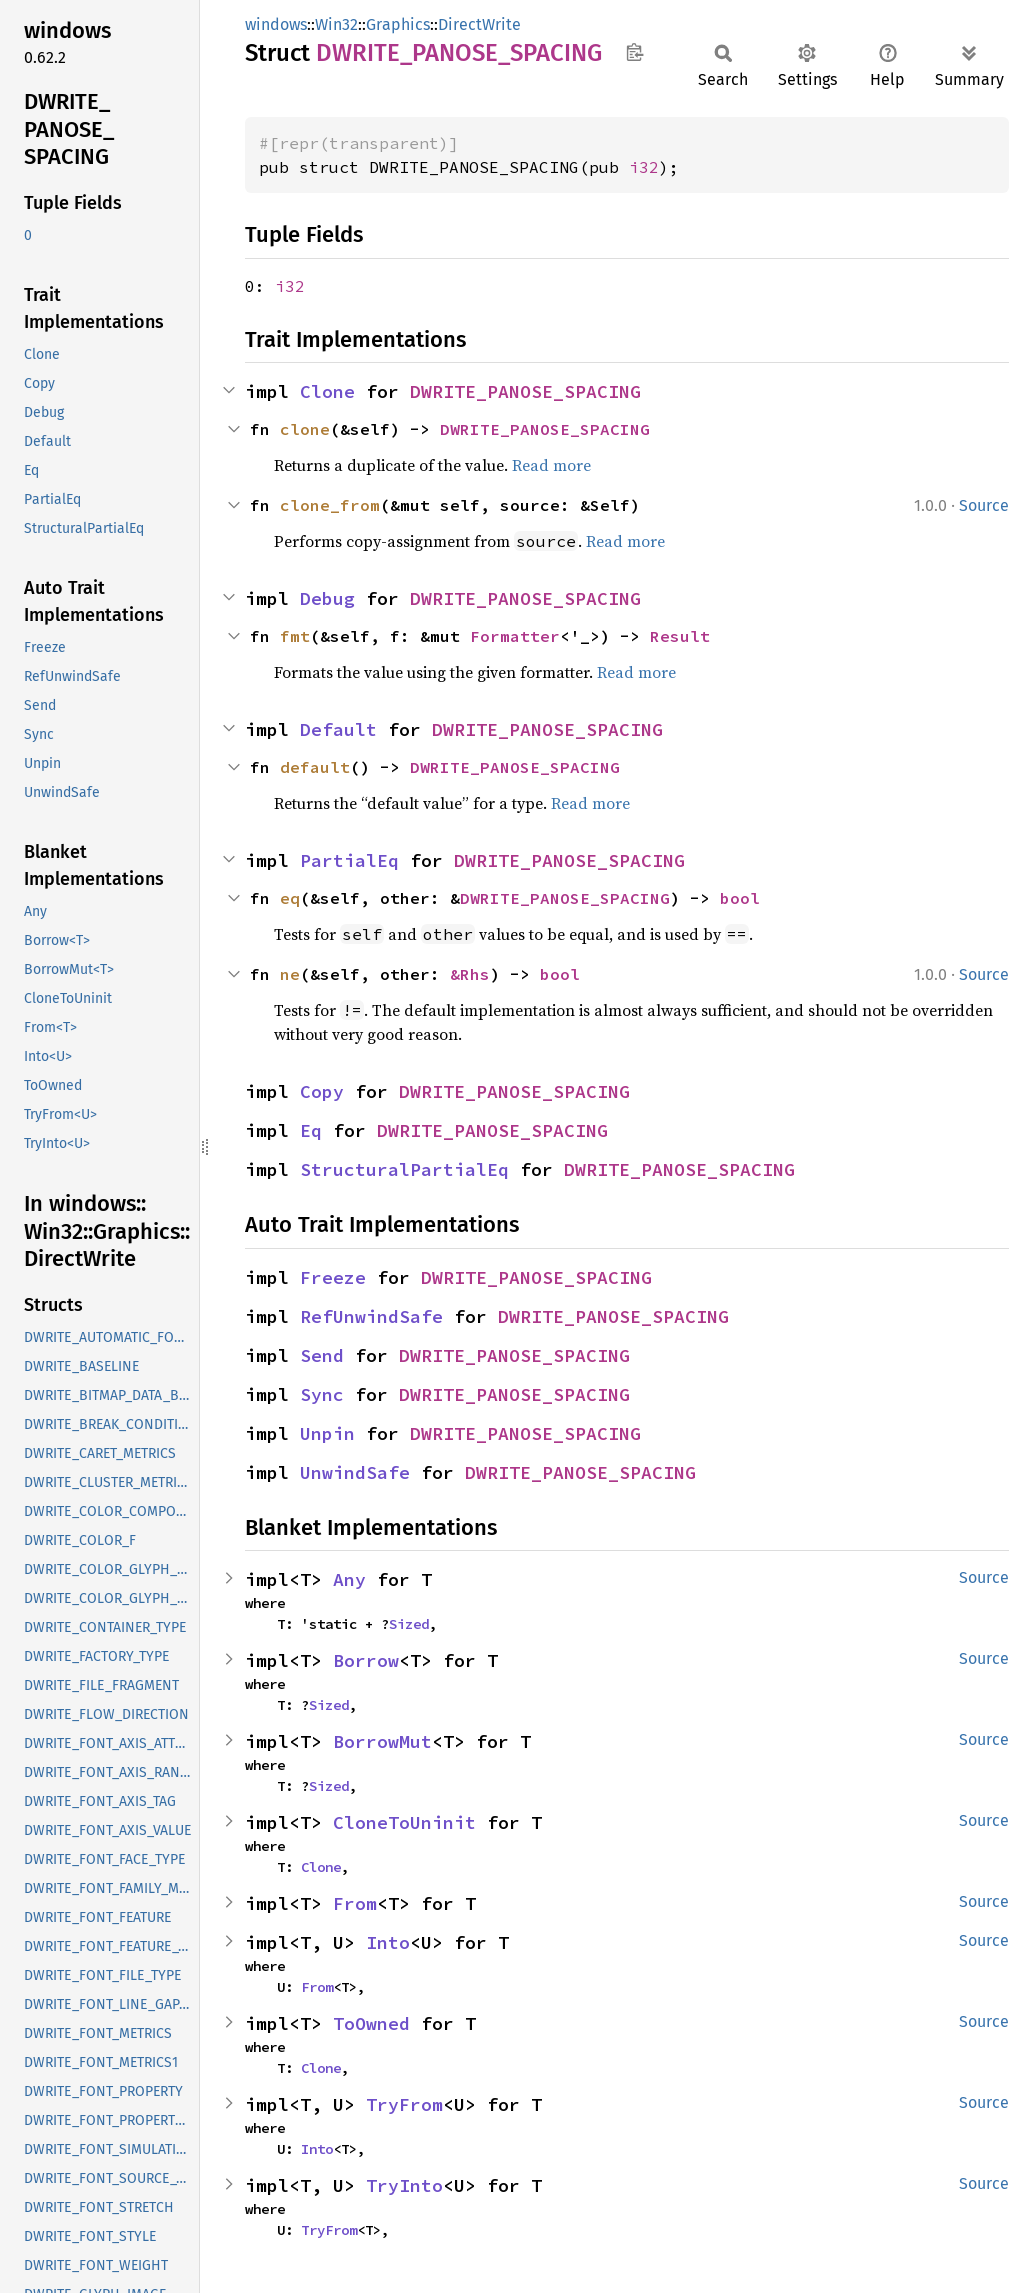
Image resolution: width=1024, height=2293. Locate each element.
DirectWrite (479, 24)
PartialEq (349, 860)
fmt (295, 636)
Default (338, 729)
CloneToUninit (404, 1822)
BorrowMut (382, 1741)
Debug (327, 598)
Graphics (398, 24)
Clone (327, 391)
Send (322, 1355)
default (315, 767)
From (355, 1903)
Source (984, 505)
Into (388, 1942)
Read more (551, 465)
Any (349, 1579)
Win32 (336, 24)
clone (305, 429)
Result (680, 636)
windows (276, 24)
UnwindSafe (355, 1472)
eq (290, 898)
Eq (311, 1130)
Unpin (327, 1433)
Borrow (366, 1660)
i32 (644, 167)
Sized (409, 1624)
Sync (322, 1394)
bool (740, 898)
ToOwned (371, 2023)
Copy (322, 1091)
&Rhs (470, 974)
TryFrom (404, 2104)
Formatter (515, 636)
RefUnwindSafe (371, 1316)
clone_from (330, 505)
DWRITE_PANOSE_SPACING (525, 391)
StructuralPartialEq (404, 1169)
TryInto (404, 2185)
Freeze (333, 1277)
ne (290, 974)
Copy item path (634, 52)
